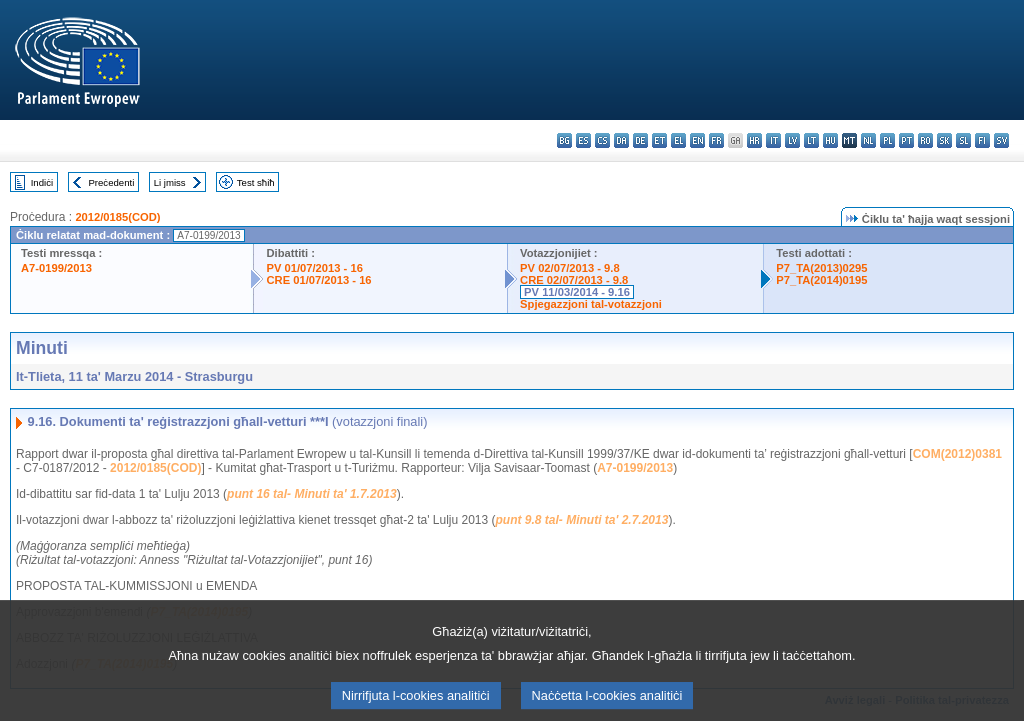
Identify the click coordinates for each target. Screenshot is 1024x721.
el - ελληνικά (678, 140)
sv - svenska (1001, 140)
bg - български (564, 140)
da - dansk (621, 140)
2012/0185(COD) (117, 217)
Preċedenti (111, 182)
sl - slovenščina (963, 140)
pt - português (906, 140)
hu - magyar (830, 140)
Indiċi (42, 182)
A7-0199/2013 (56, 268)
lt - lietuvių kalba (811, 140)
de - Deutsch (640, 140)
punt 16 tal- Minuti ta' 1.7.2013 (312, 494)
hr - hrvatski (754, 140)
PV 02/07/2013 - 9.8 (570, 268)
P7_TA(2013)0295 (821, 268)
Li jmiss (170, 182)
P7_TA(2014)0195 (821, 280)
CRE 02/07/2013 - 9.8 (574, 280)
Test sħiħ (256, 182)
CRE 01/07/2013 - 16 (318, 280)
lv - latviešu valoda (792, 140)
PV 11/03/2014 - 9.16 (577, 292)
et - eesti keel (659, 140)
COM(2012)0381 (957, 454)
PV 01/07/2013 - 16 (314, 268)
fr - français (716, 140)
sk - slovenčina (944, 140)
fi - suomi (982, 140)
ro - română (925, 140)
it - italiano (773, 140)
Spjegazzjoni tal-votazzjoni (591, 304)
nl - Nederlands (868, 140)
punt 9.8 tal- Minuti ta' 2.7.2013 (582, 520)
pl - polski (887, 140)
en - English (697, 140)
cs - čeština (602, 140)
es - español (583, 140)
